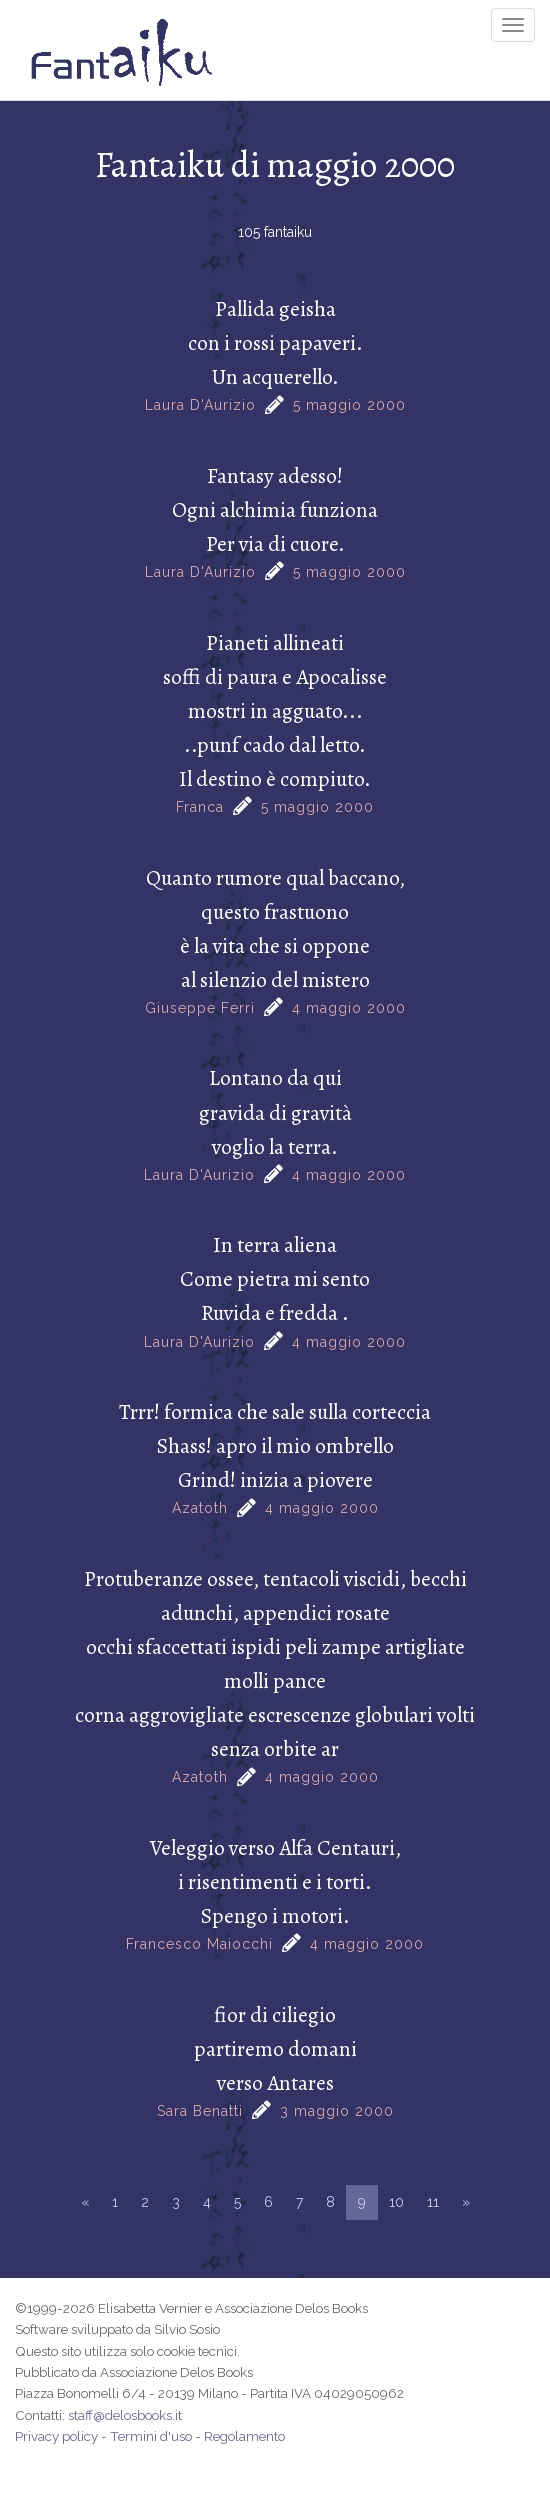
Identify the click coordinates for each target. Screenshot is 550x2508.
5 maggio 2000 (349, 405)
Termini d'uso (151, 2436)
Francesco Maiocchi (199, 1944)
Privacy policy (56, 2436)
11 (433, 2202)
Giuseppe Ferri (200, 1008)
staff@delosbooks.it (125, 2415)
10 (396, 2202)
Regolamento (244, 2436)
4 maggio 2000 (349, 1008)
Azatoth (200, 1508)
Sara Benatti (200, 2111)
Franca (200, 807)
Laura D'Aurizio (200, 405)
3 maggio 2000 (337, 2111)
